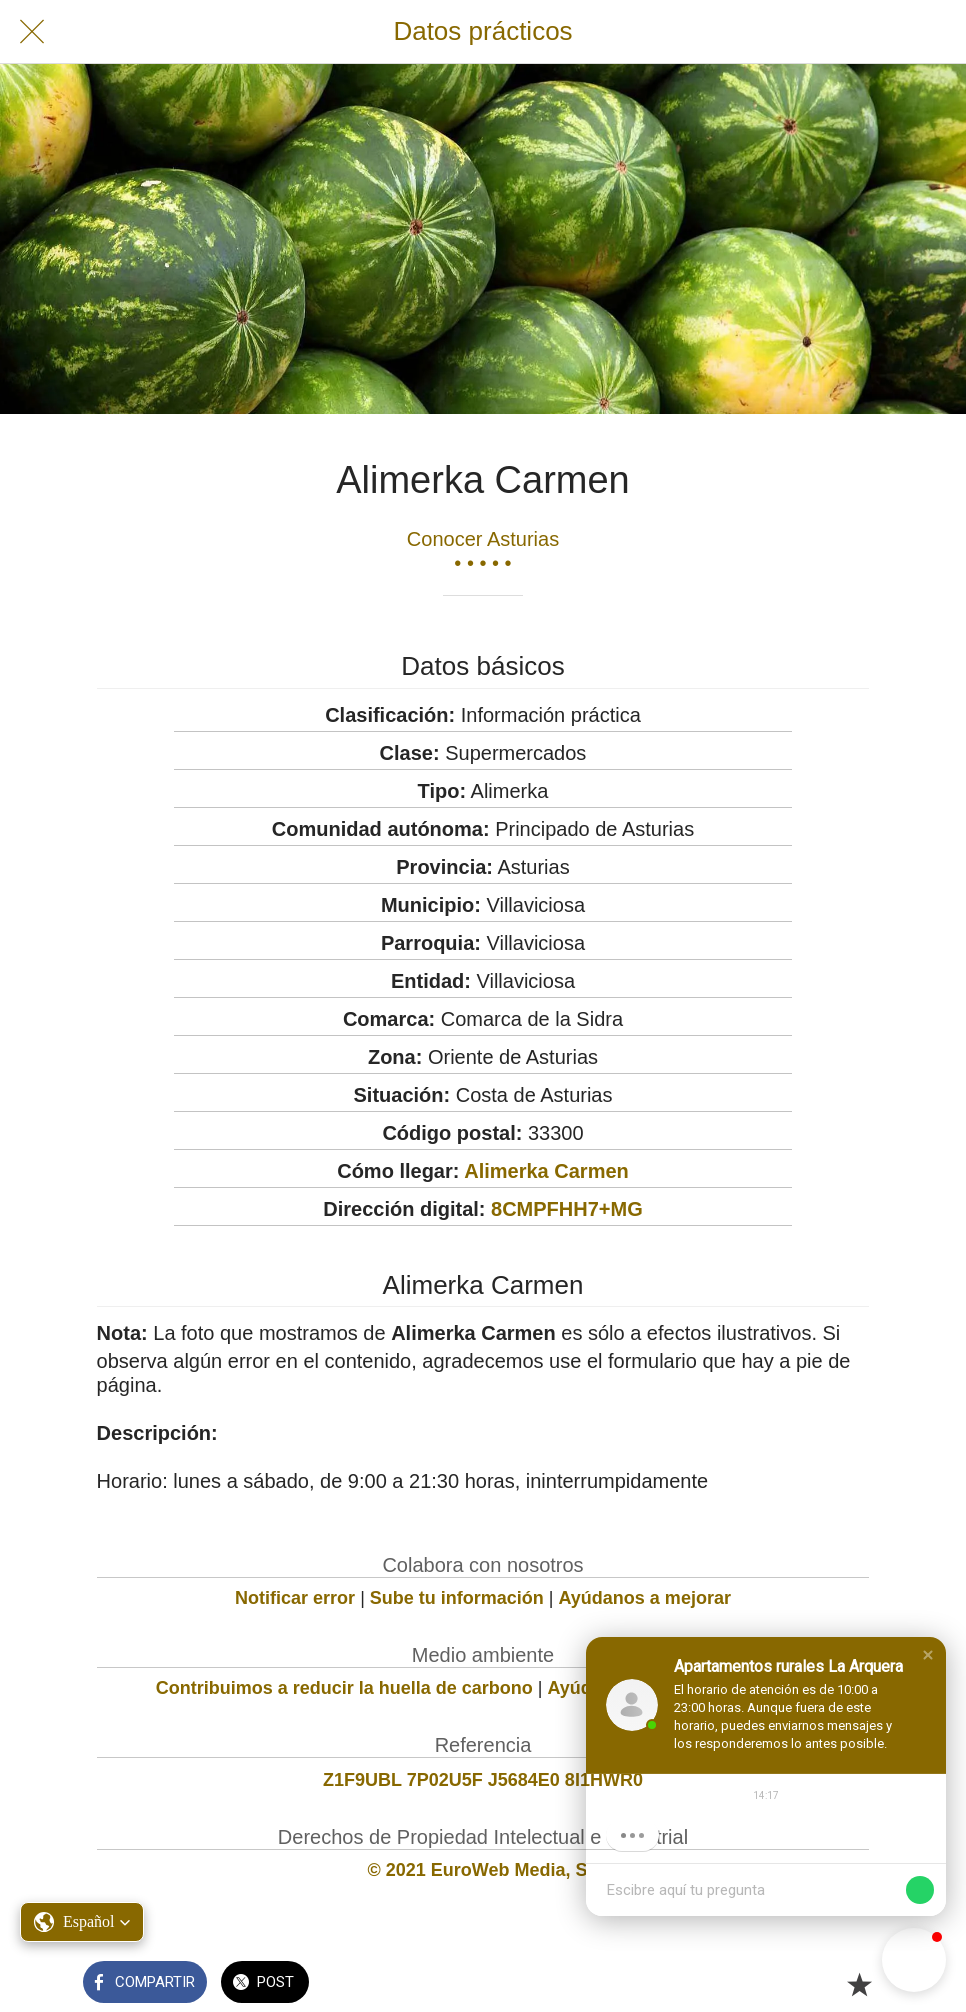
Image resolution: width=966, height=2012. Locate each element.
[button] (928, 1655)
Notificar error (295, 1598)
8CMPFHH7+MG (567, 1209)
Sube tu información (457, 1598)
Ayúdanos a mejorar (645, 1598)
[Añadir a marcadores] (859, 1984)
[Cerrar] (32, 32)
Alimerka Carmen (546, 1171)
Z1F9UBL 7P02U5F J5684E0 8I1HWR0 (483, 1780)
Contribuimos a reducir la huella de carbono (344, 1688)
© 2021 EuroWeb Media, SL (482, 1870)
